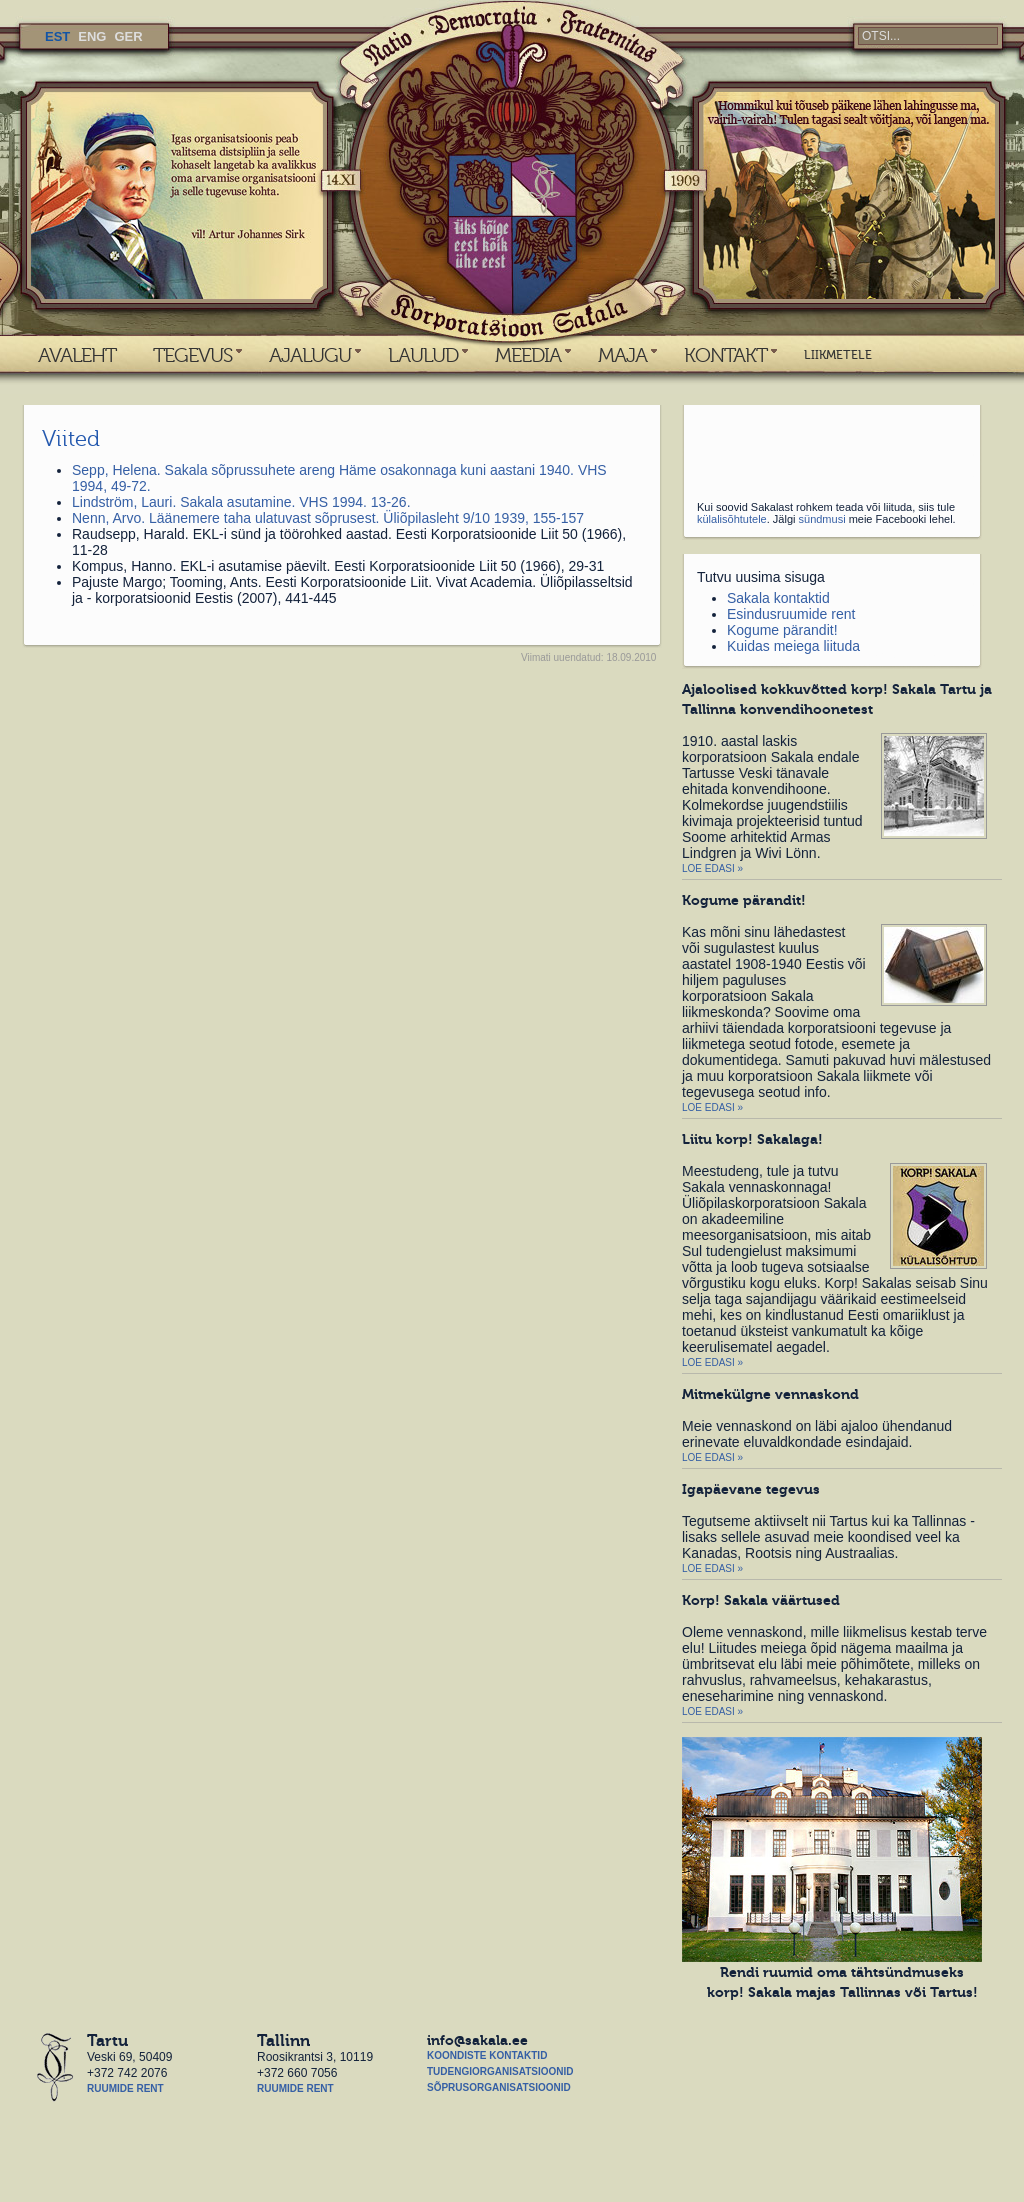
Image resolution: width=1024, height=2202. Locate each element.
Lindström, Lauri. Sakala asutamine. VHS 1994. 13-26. (241, 502)
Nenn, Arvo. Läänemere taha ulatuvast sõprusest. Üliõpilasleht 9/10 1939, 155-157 (328, 518)
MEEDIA (528, 355)
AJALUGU (310, 355)
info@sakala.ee (477, 2040)
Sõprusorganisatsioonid (499, 2087)
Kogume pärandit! (782, 630)
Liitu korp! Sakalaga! (752, 1139)
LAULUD (423, 355)
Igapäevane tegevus (751, 1489)
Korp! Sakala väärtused (761, 1600)
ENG (92, 36)
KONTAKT (725, 355)
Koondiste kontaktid (487, 2055)
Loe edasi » (712, 868)
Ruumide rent (125, 2088)
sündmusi (822, 519)
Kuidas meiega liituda (793, 646)
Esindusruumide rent (791, 614)
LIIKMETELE (838, 355)
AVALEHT (77, 355)
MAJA (622, 355)
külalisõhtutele (732, 519)
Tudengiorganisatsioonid (500, 2071)
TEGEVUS (192, 355)
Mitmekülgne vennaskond (770, 1394)
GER (128, 36)
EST (57, 36)
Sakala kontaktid (778, 598)
